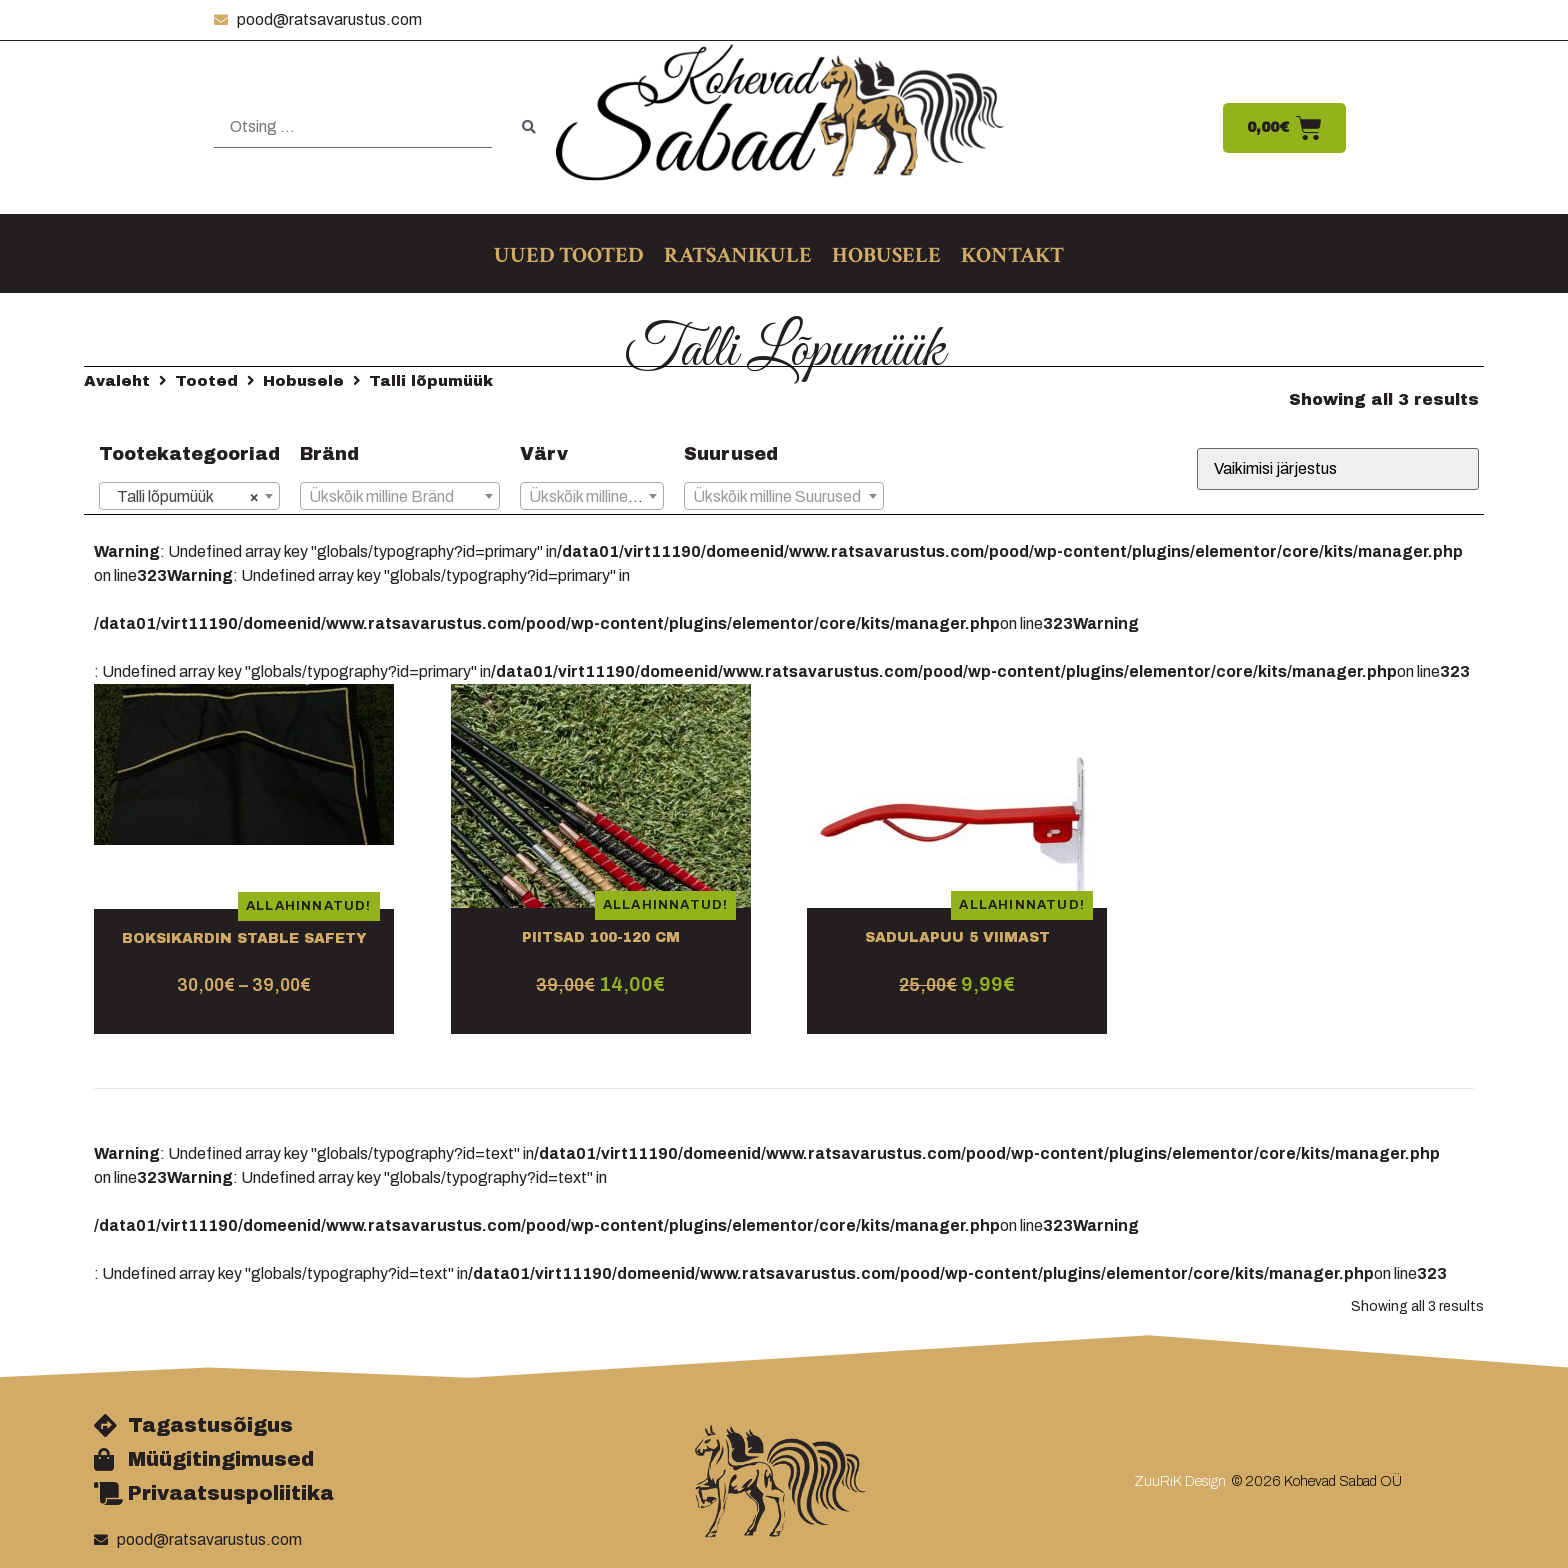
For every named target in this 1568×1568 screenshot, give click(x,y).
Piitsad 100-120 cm (601, 937)
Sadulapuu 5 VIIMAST (957, 937)
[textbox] (400, 497)
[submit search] (529, 127)
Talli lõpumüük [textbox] (183, 497)
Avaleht (117, 381)
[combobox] (189, 496)
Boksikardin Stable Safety (244, 938)
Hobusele (303, 381)
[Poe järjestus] (1338, 469)
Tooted (206, 381)
